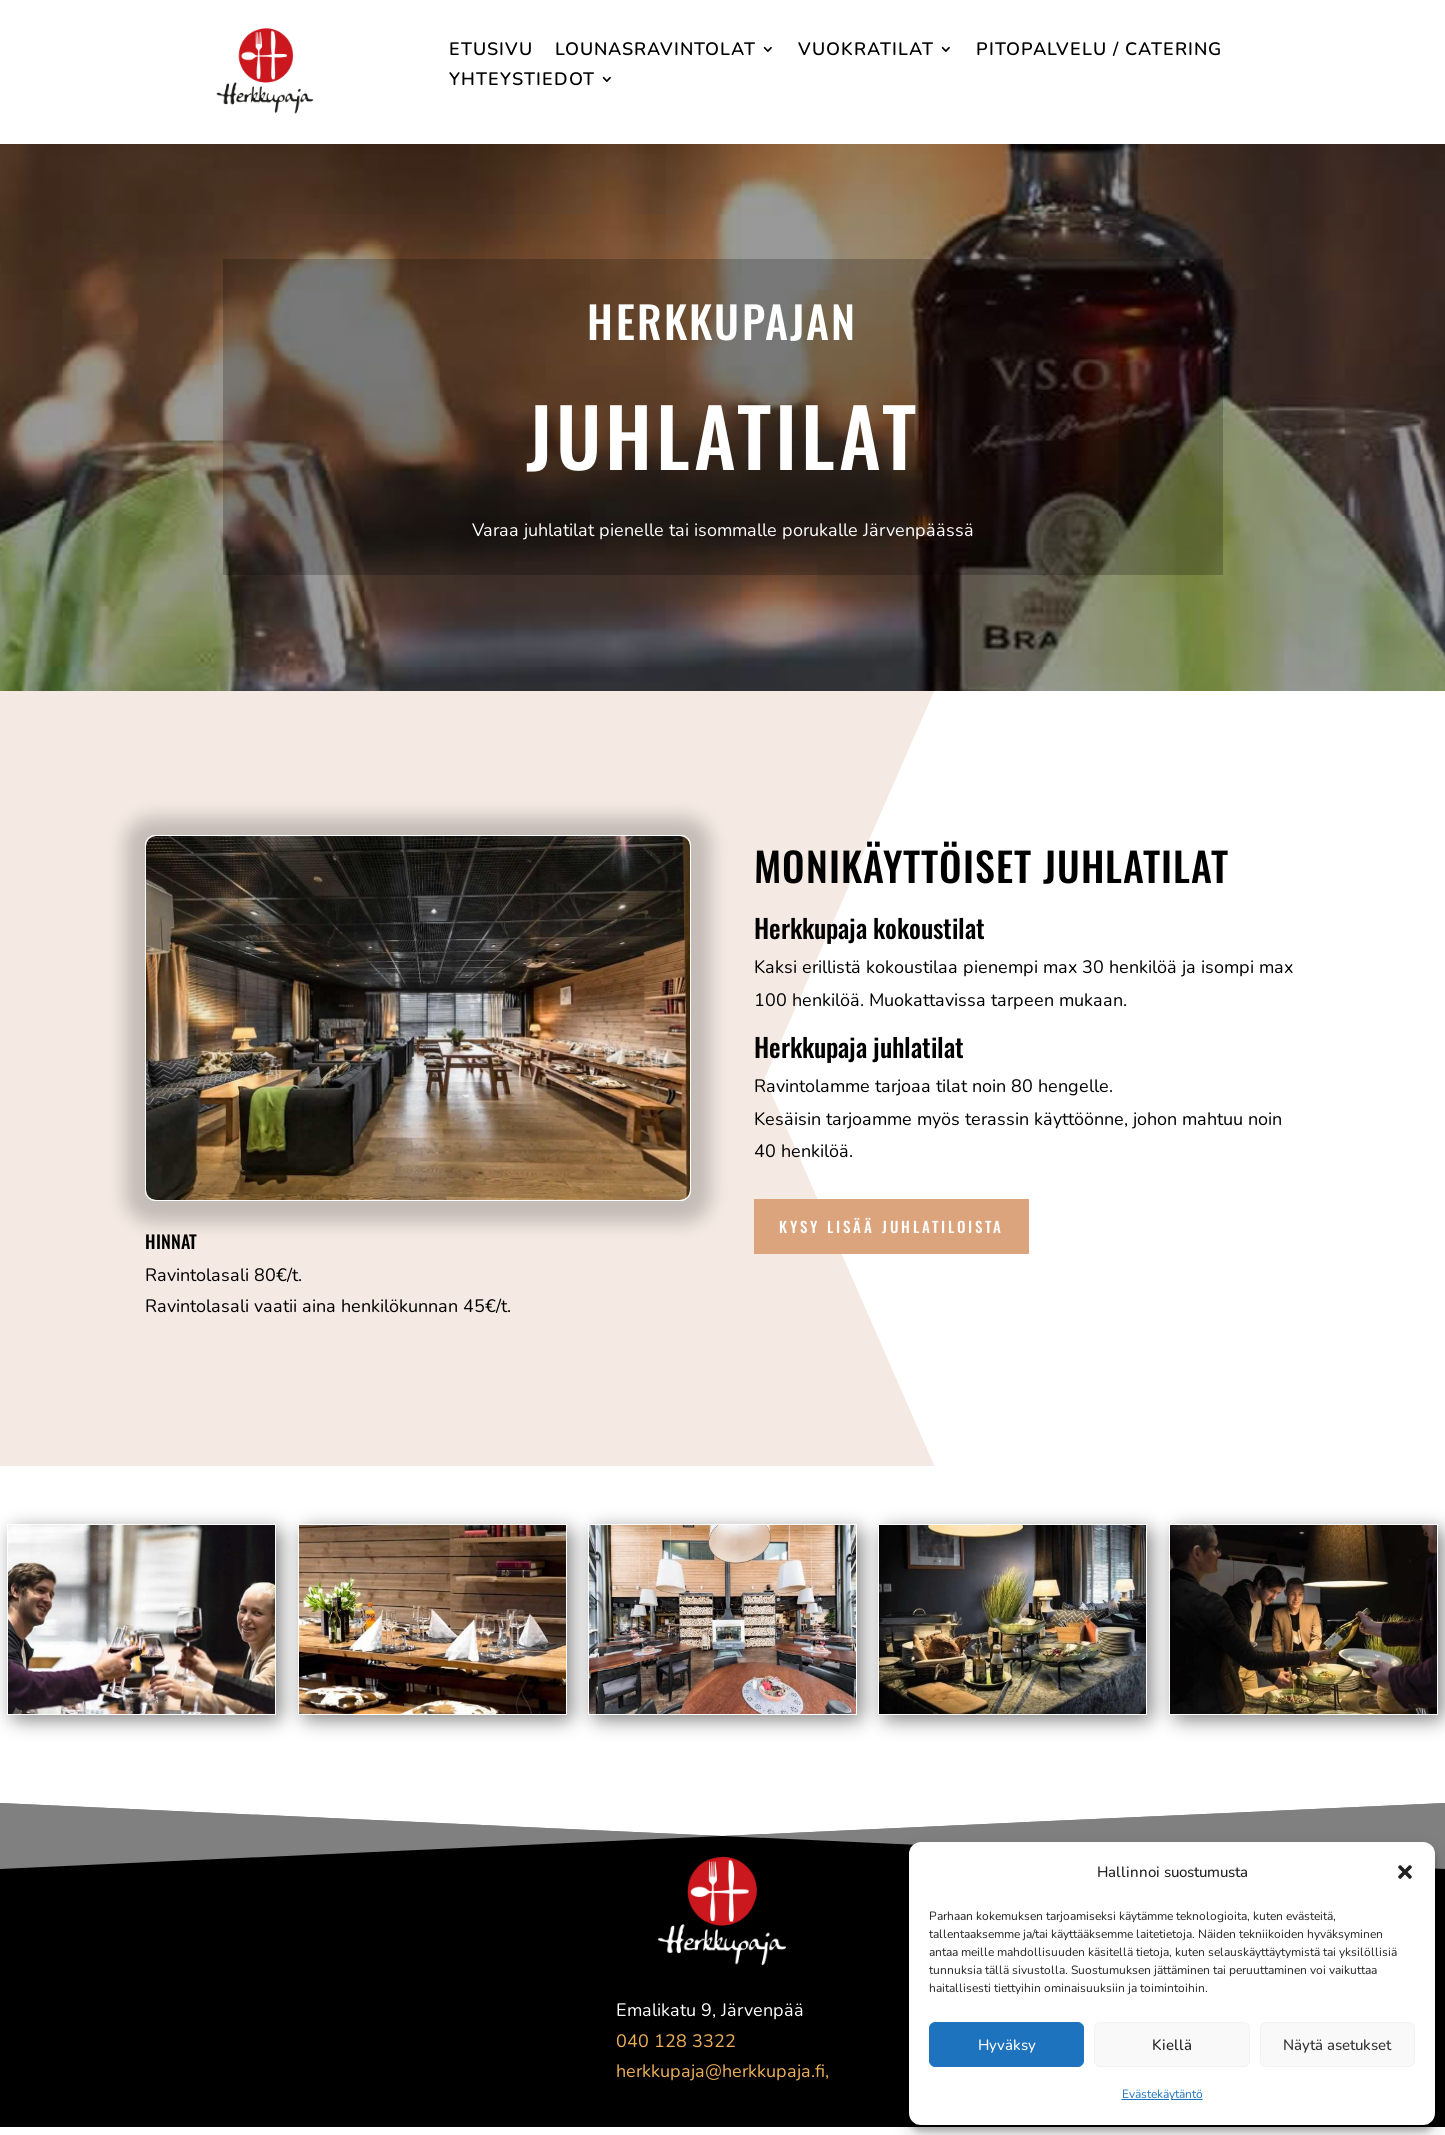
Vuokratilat (866, 51)
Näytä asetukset (1337, 2045)
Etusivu (491, 51)
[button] (1405, 1872)
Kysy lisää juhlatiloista (891, 1226)
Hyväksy (1007, 2045)
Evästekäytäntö (1162, 2094)
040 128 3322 (676, 2041)
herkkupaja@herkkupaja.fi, (722, 2071)
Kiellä (1172, 2045)
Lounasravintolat (655, 51)
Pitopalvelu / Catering (1099, 51)
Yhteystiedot (522, 81)
